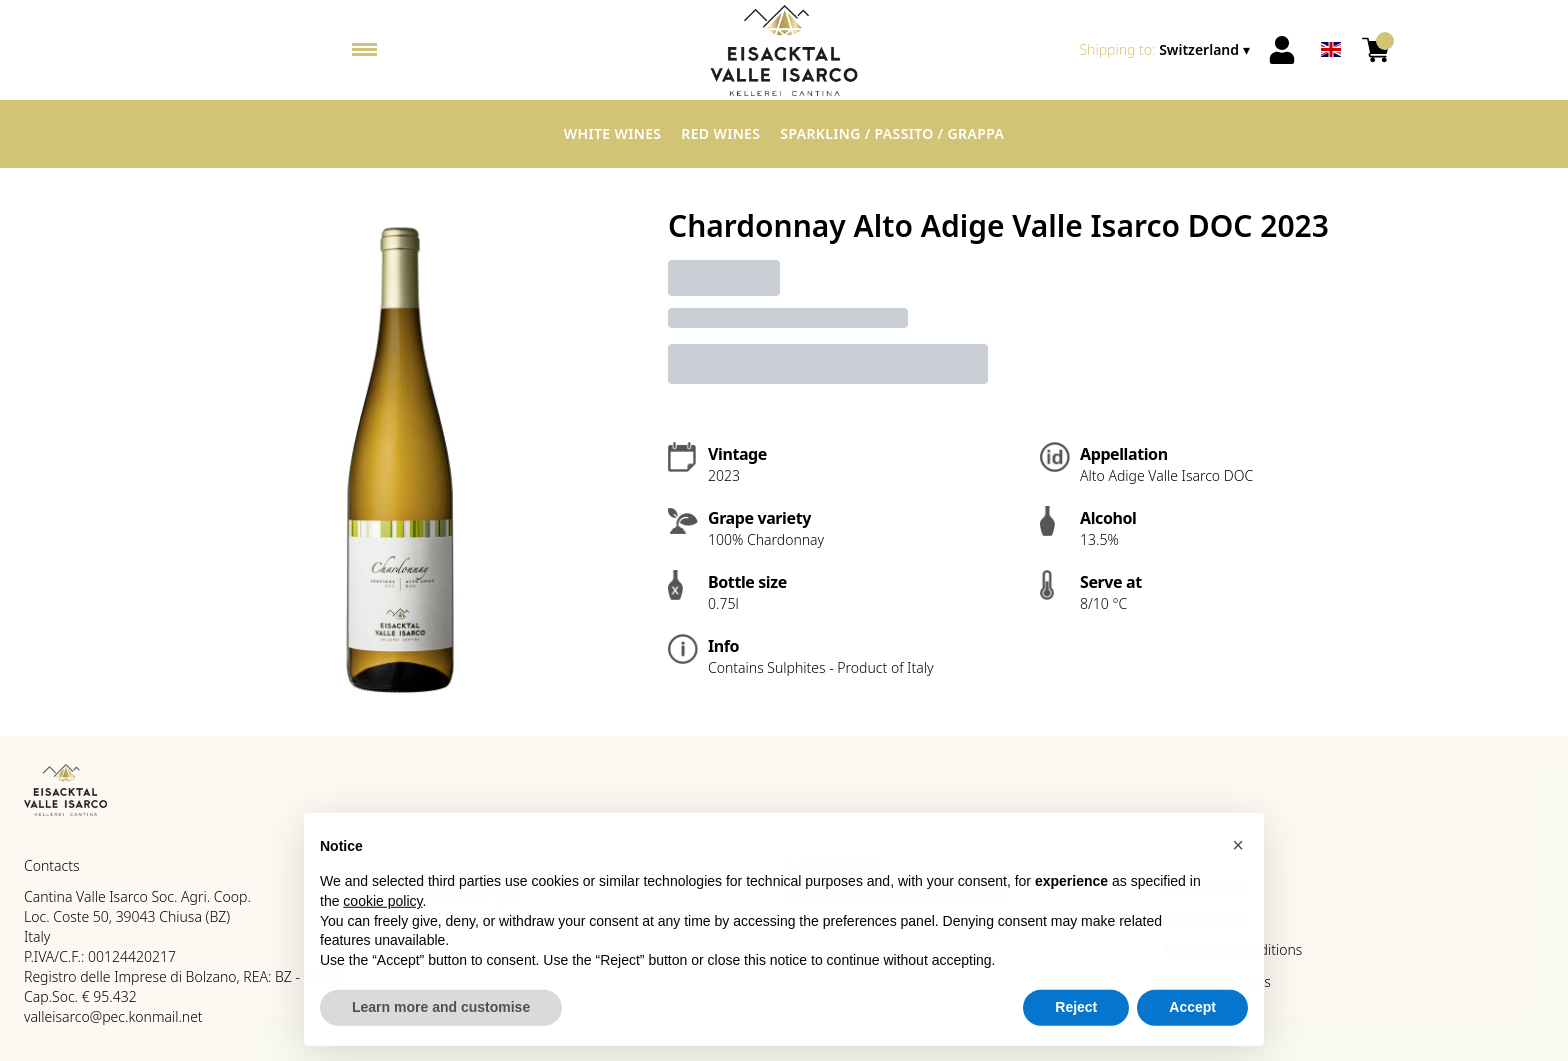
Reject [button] (1076, 1014)
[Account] (1282, 50)
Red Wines (720, 133)
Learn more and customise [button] (441, 1014)
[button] (1238, 851)
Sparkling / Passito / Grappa (892, 133)
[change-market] (1166, 50)
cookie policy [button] (382, 908)
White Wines (613, 133)
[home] (784, 50)
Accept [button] (1192, 1014)
